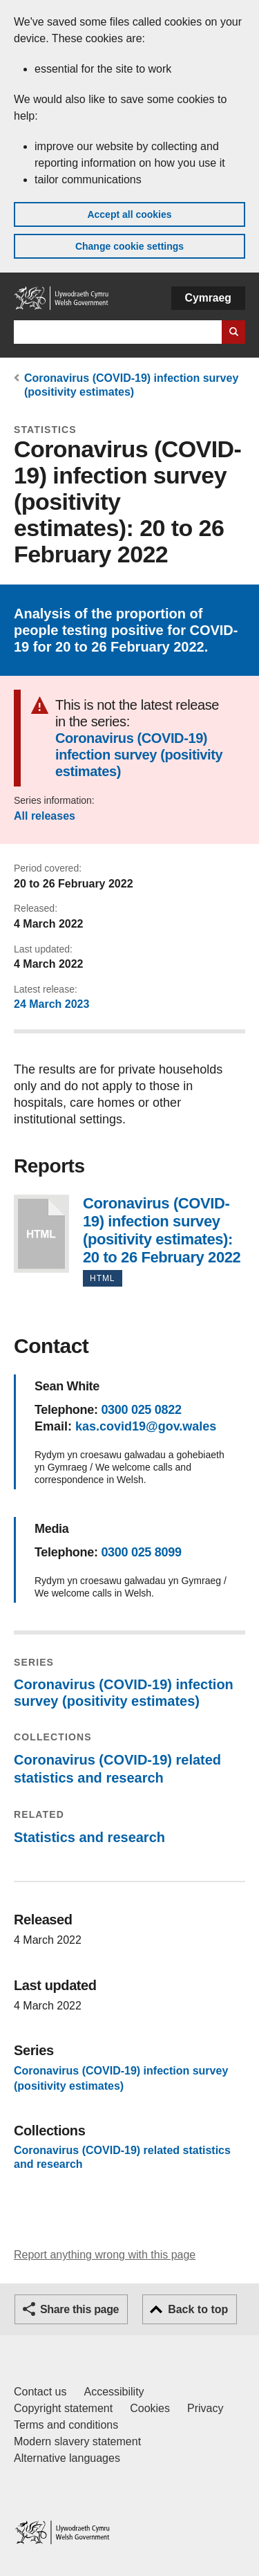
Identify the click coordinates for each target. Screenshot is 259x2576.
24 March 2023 (51, 1004)
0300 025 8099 (141, 1552)
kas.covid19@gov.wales (145, 1426)
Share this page (79, 2309)
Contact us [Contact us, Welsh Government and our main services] (40, 2392)
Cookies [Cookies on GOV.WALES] (150, 2408)
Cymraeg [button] (208, 298)
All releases (44, 816)
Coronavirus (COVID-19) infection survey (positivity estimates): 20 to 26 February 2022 (41, 1234)
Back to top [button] (198, 2309)
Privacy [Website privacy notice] (205, 2408)
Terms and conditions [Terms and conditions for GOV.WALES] (66, 2425)
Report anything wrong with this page (104, 2255)
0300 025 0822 (141, 1410)
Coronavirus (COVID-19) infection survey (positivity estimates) (138, 754)
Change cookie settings (129, 246)
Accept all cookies (129, 214)
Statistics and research (89, 1837)
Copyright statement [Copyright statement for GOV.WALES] (63, 2408)
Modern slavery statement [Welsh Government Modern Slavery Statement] (77, 2441)
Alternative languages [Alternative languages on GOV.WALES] (67, 2458)
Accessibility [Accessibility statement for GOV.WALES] (114, 2392)
